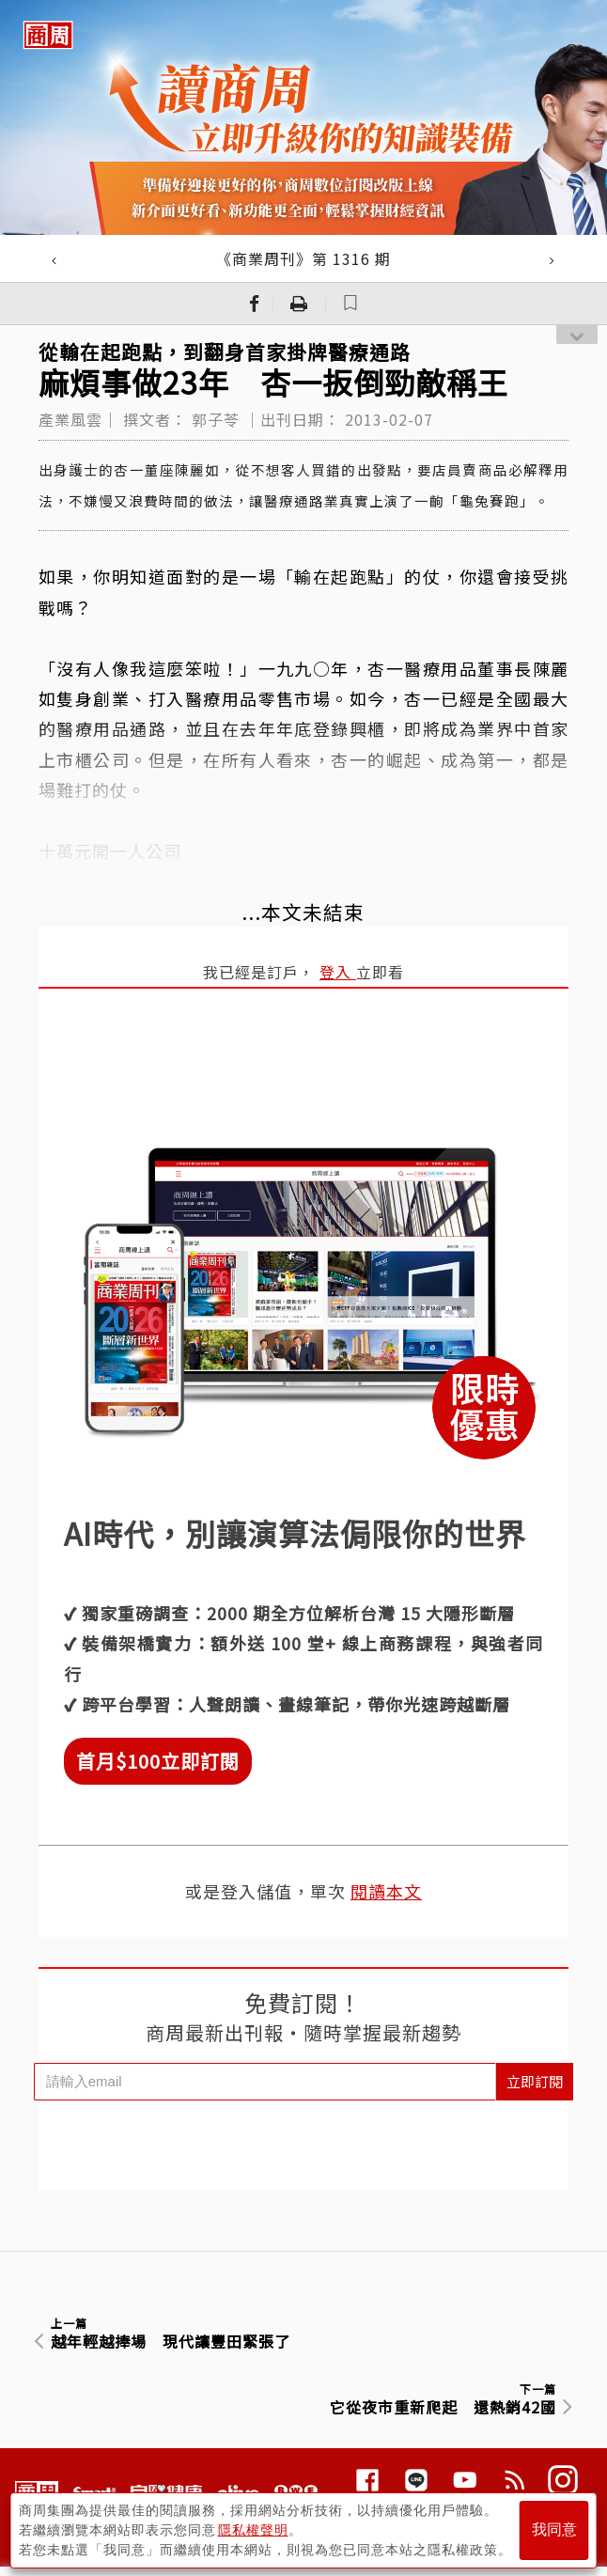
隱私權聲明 (253, 2529)
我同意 (554, 2530)
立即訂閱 (534, 2081)
